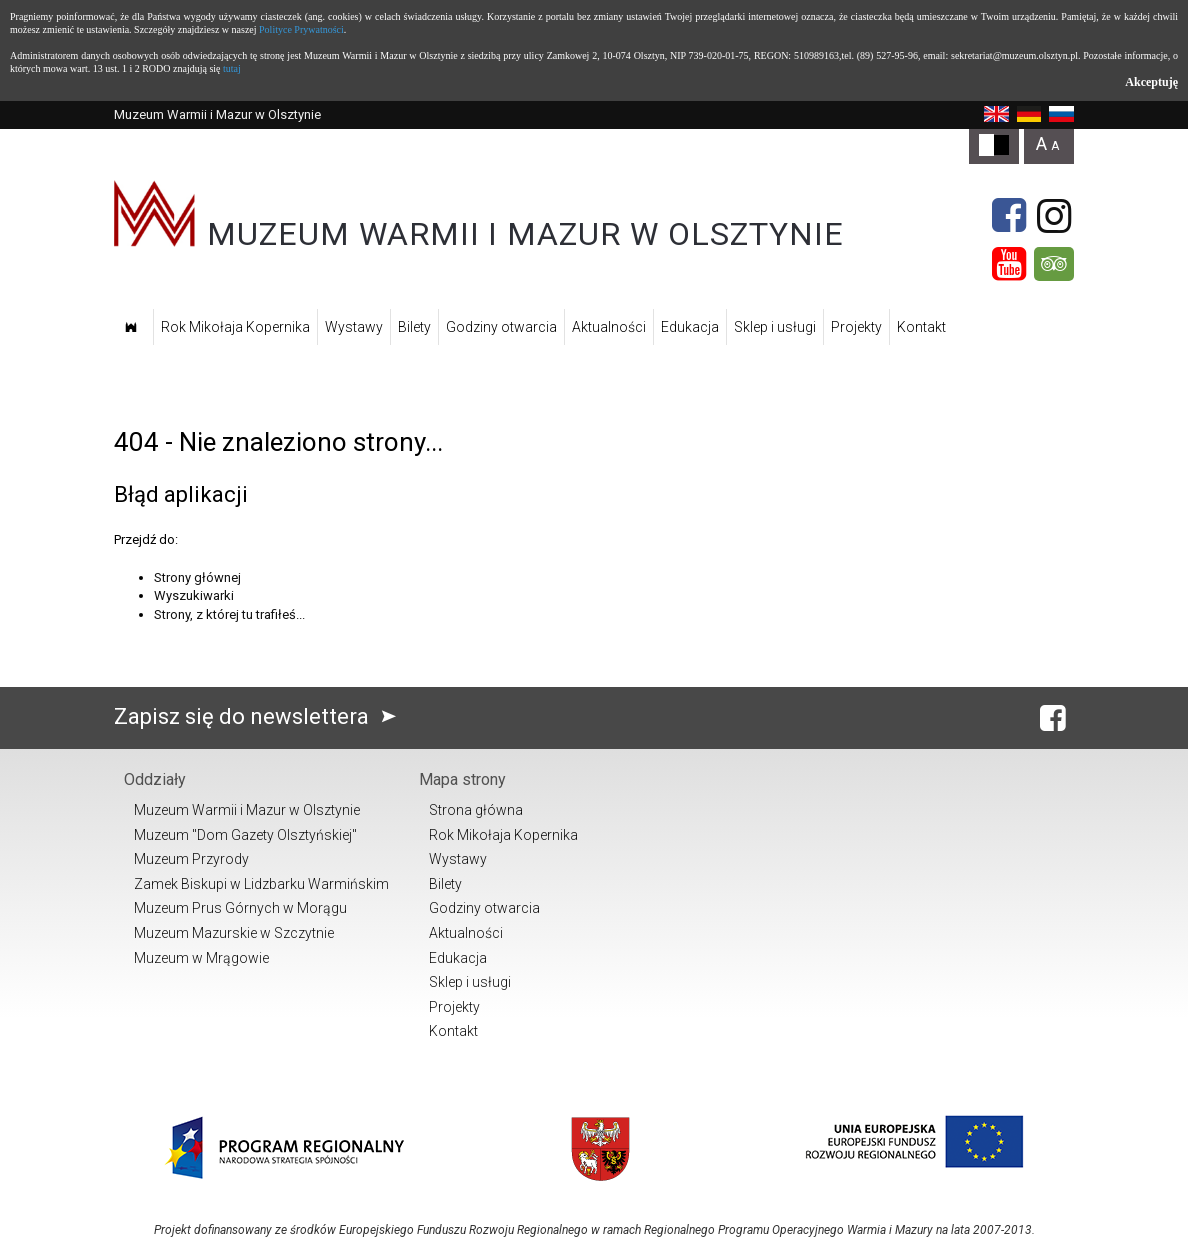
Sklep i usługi (775, 327)
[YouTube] (1009, 264)
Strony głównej (197, 577)
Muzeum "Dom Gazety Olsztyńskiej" (245, 835)
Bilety (414, 327)
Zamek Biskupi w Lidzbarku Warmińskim (261, 884)
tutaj (232, 68)
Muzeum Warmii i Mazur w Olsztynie (247, 810)
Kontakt (921, 327)
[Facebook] (1009, 216)
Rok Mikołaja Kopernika (235, 327)
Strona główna (476, 810)
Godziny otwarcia (501, 327)
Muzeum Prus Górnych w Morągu (240, 908)
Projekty (856, 327)
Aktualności (609, 327)
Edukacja (690, 327)
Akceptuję (1151, 82)
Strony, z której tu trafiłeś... (229, 614)
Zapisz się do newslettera (259, 716)
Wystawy (354, 327)
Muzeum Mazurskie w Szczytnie (234, 933)
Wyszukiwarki (194, 595)
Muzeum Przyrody (191, 859)
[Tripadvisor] (1054, 264)
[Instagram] (1054, 216)
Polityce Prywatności (301, 29)
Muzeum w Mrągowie (201, 958)
